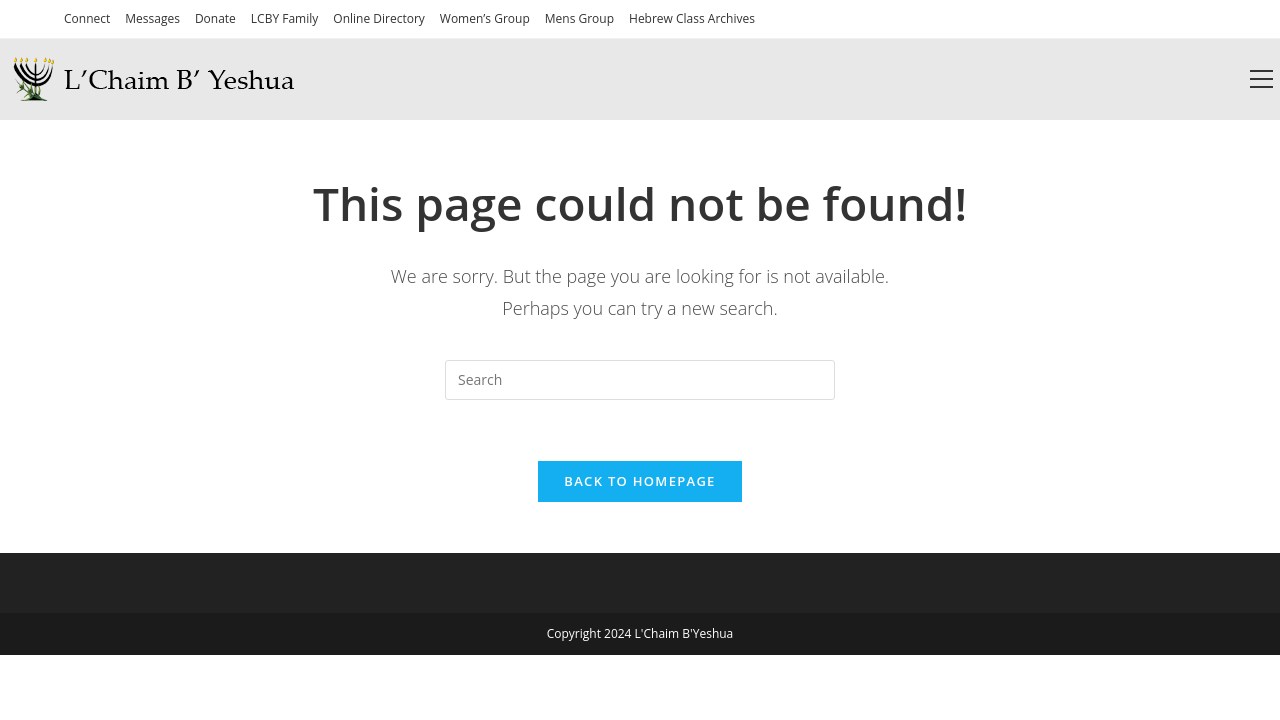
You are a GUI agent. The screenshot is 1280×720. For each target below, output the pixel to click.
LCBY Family (284, 18)
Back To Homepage (639, 481)
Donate (215, 18)
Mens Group (579, 18)
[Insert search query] (640, 380)
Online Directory (379, 18)
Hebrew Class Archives (692, 18)
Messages (152, 18)
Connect (87, 18)
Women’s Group (485, 18)
